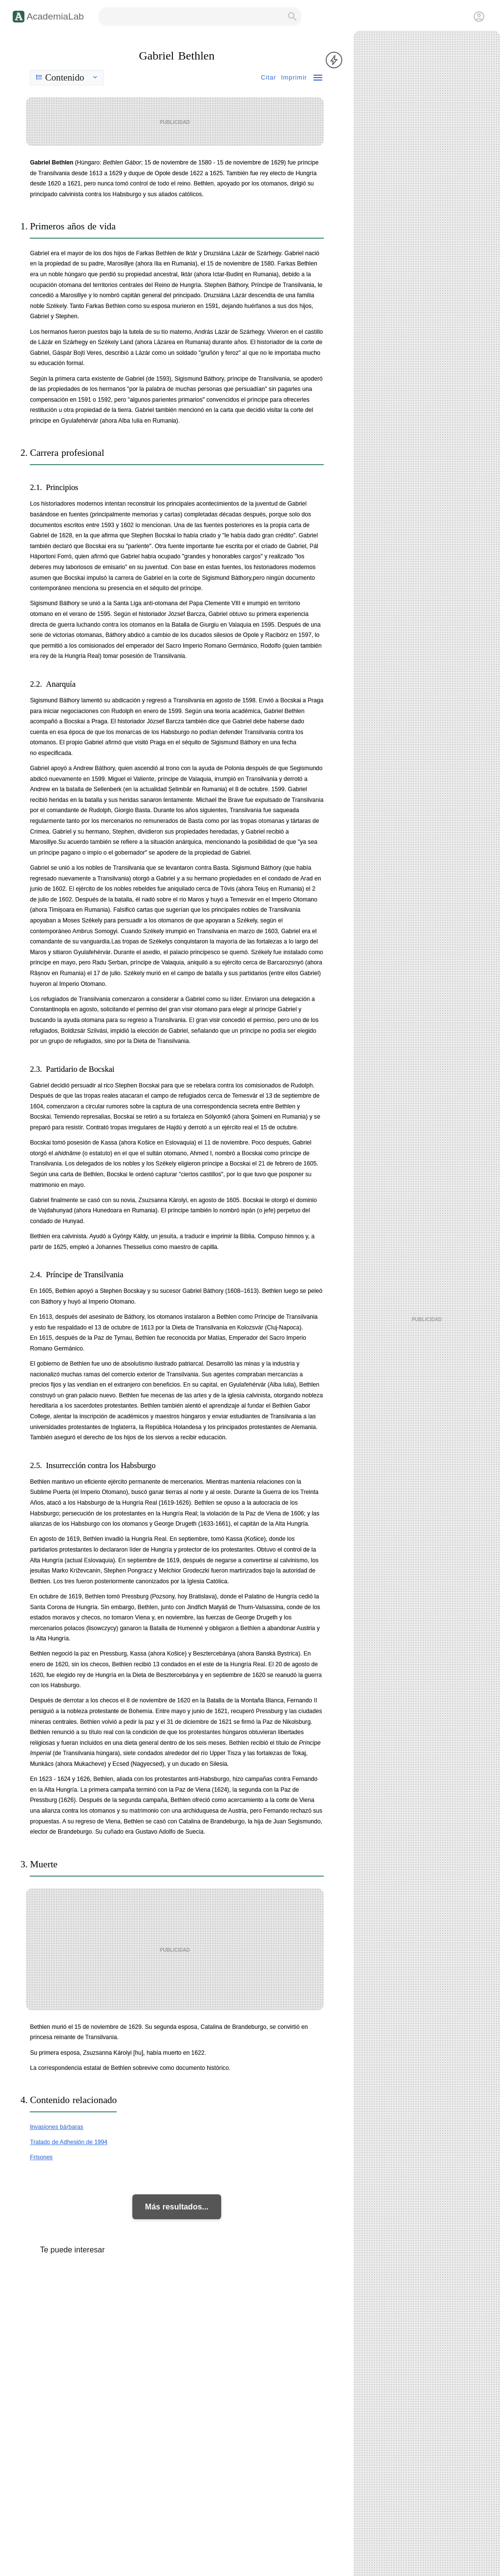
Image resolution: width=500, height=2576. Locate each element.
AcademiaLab (54, 16)
